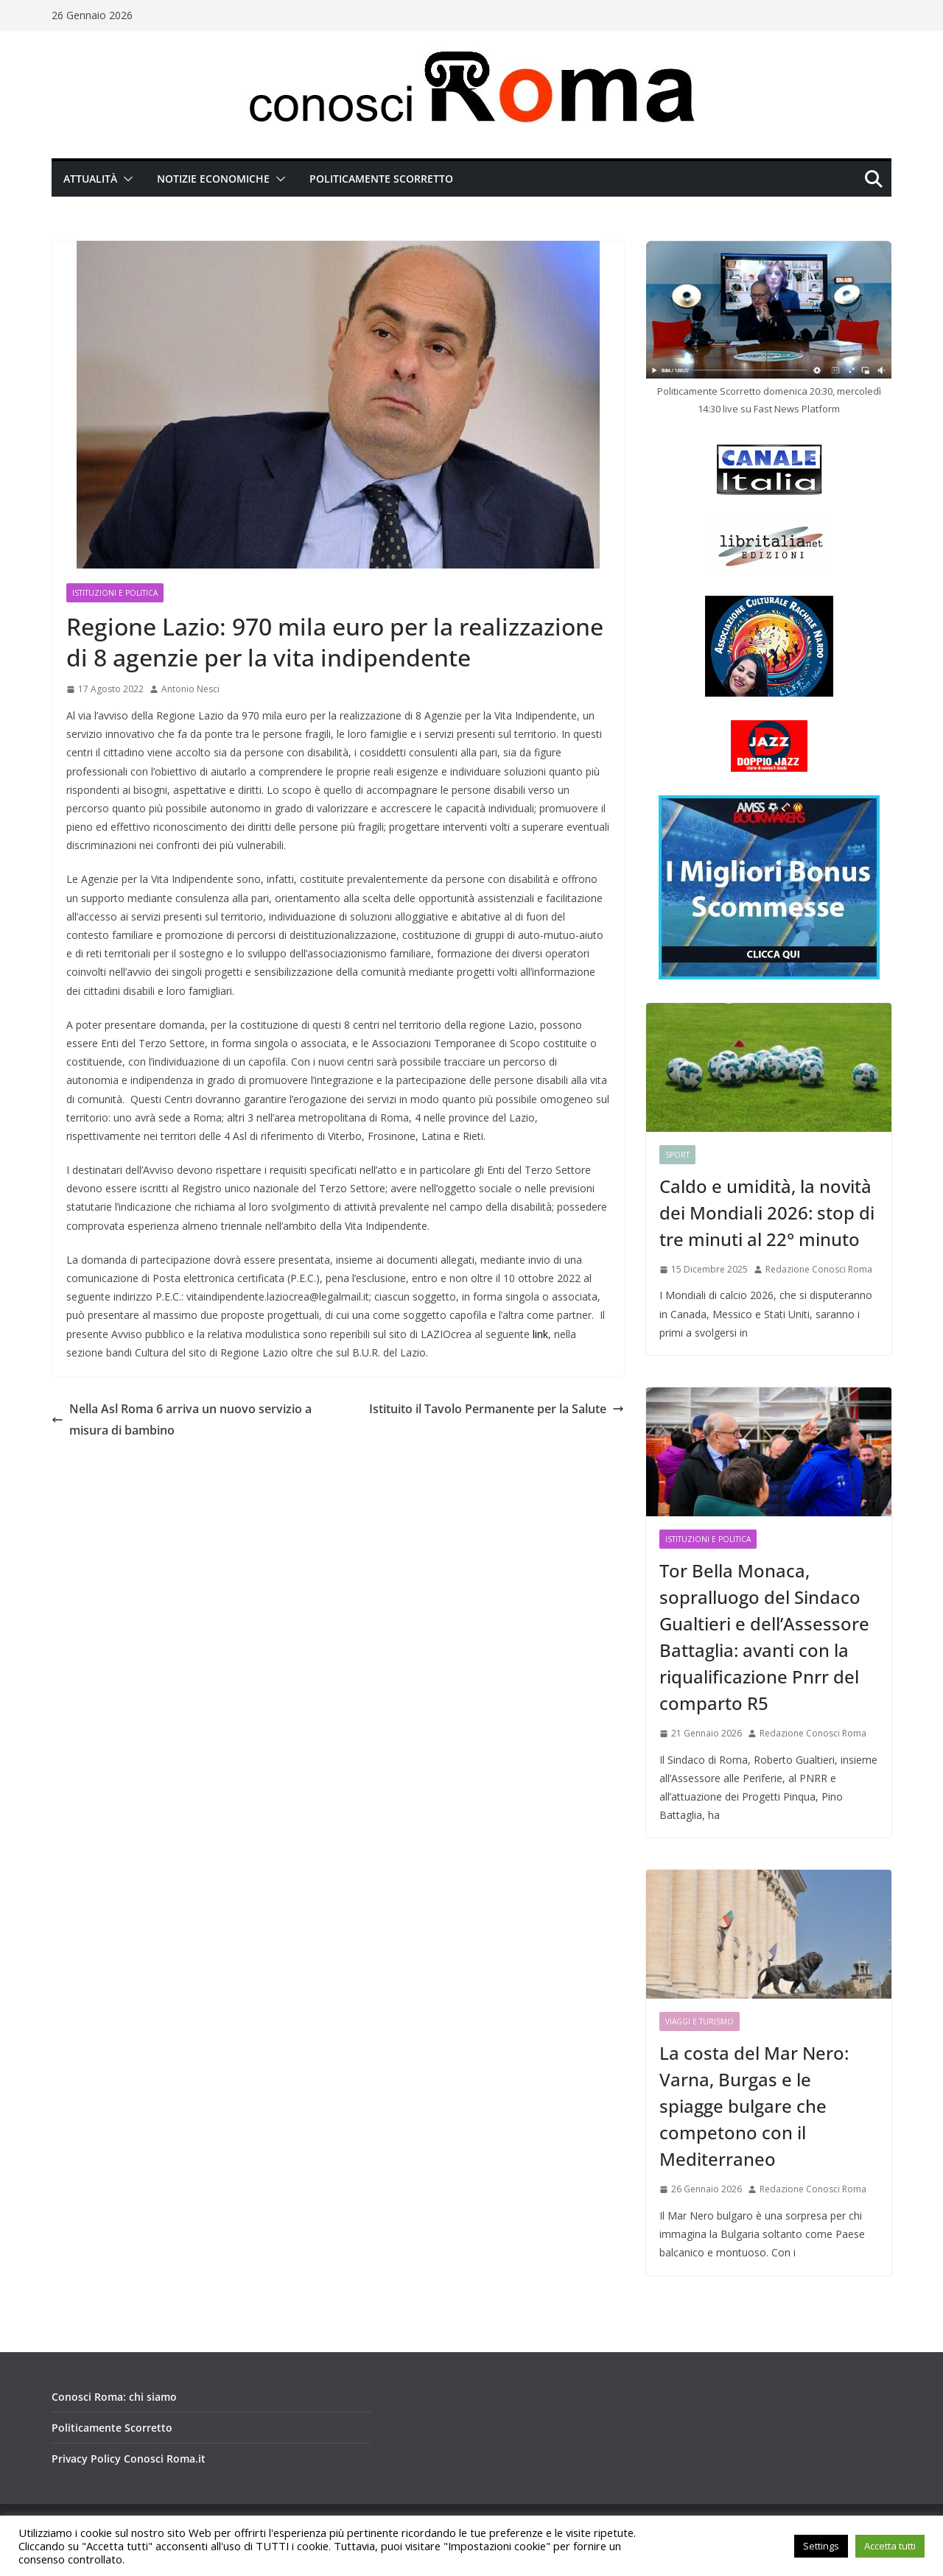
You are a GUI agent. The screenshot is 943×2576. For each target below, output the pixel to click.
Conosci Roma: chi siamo (114, 2397)
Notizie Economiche (213, 179)
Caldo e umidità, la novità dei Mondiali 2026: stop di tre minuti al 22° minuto (766, 1212)
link (540, 1334)
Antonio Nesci (190, 689)
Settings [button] (821, 2545)
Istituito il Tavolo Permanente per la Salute (496, 1409)
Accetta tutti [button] (890, 2545)
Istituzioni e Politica (115, 593)
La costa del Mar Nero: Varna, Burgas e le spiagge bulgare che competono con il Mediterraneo (754, 2106)
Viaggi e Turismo (699, 2021)
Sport (677, 1155)
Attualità (90, 179)
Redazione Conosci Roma (818, 1269)
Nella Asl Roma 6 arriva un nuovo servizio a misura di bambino (182, 1419)
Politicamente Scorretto (381, 179)
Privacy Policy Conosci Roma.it (129, 2459)
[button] (125, 179)
